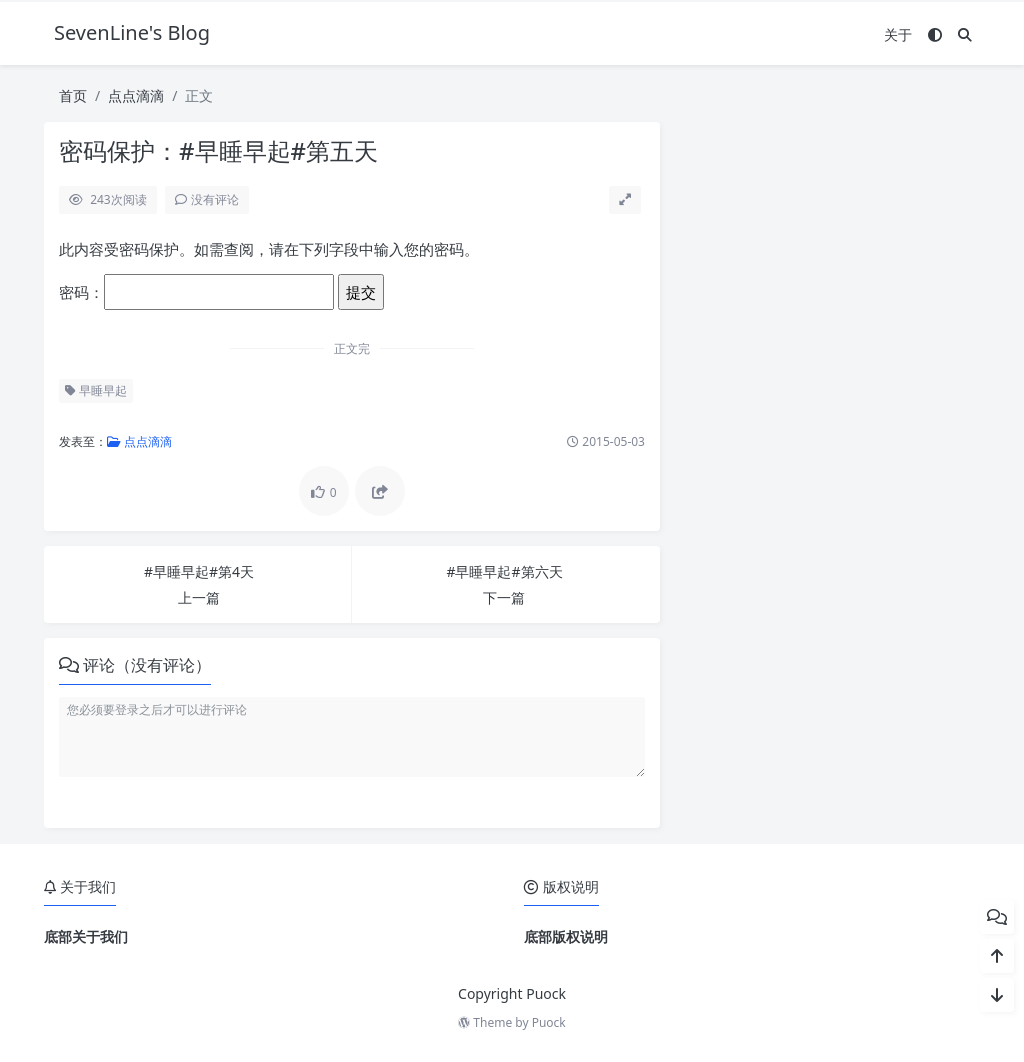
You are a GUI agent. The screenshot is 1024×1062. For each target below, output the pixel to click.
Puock (549, 1022)
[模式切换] (935, 34)
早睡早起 (96, 390)
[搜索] (965, 34)
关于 (898, 34)
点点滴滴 (136, 95)
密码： (196, 292)
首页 (73, 95)
